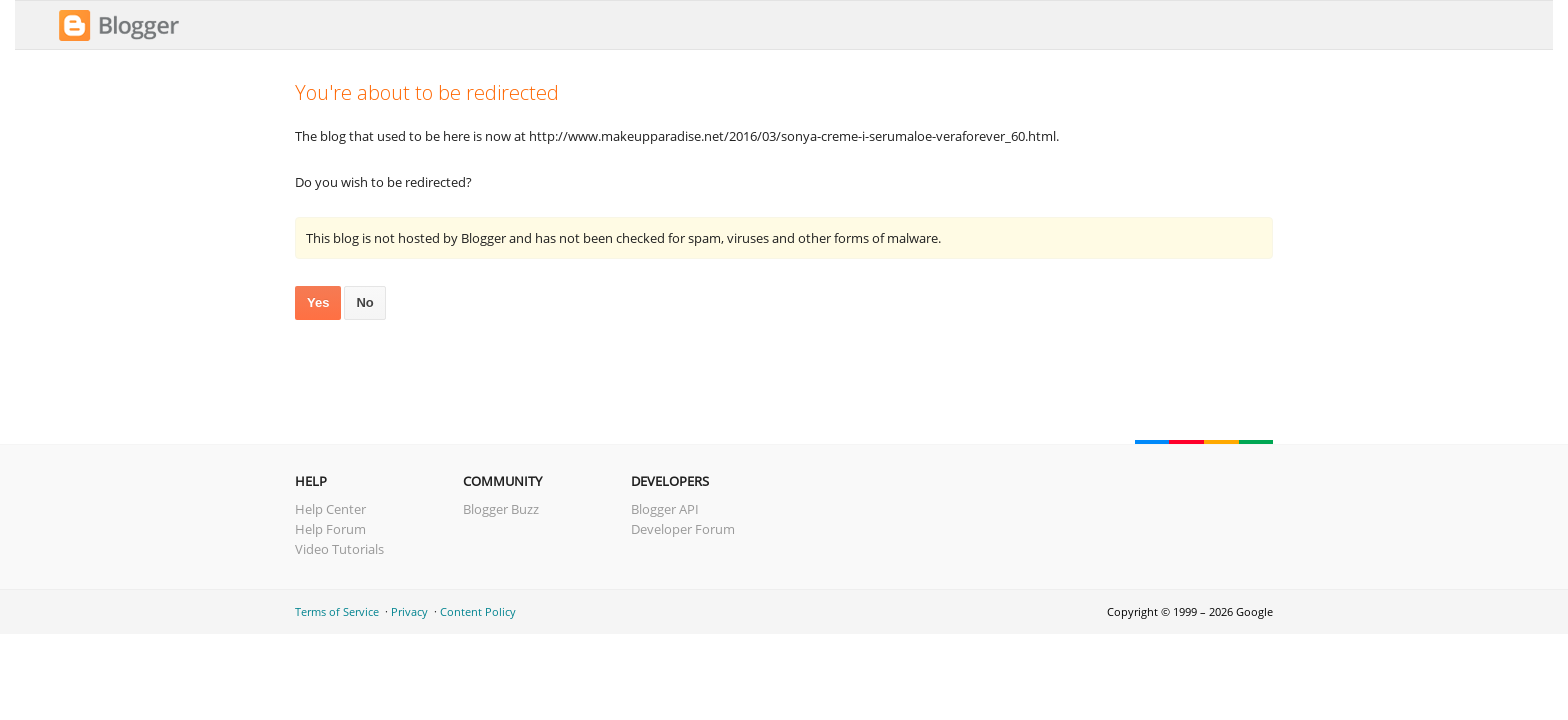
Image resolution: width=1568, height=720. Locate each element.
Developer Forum (683, 529)
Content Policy (478, 611)
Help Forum (330, 529)
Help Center (330, 509)
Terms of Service (337, 611)
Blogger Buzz (501, 509)
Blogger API (665, 509)
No (364, 302)
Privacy (409, 611)
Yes (318, 302)
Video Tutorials (339, 549)
